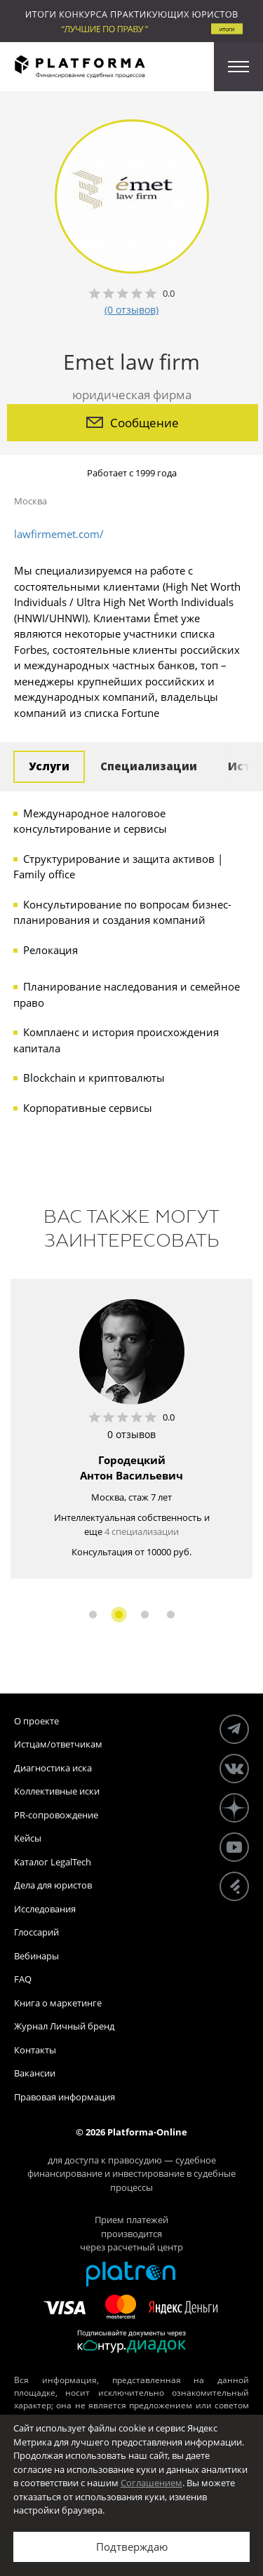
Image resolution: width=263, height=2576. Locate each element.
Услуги (49, 766)
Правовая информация (64, 2097)
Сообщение (132, 423)
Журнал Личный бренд (64, 2026)
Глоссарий (36, 1932)
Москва (30, 501)
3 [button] (145, 1614)
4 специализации (141, 1531)
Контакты (35, 2050)
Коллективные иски (57, 1791)
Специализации (148, 766)
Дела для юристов (53, 1885)
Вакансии (34, 2073)
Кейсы (27, 1838)
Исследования (45, 1909)
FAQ (23, 1979)
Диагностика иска (53, 1768)
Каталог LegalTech (52, 1862)
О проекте (36, 1721)
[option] (131, 1428)
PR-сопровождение (56, 1815)
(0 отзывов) (131, 309)
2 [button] (119, 1614)
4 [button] (171, 1614)
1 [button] (93, 1614)
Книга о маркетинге (58, 2003)
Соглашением (151, 2482)
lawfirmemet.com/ (59, 534)
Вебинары (36, 1956)
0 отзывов (131, 1434)
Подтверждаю (132, 2547)
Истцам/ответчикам (58, 1744)
